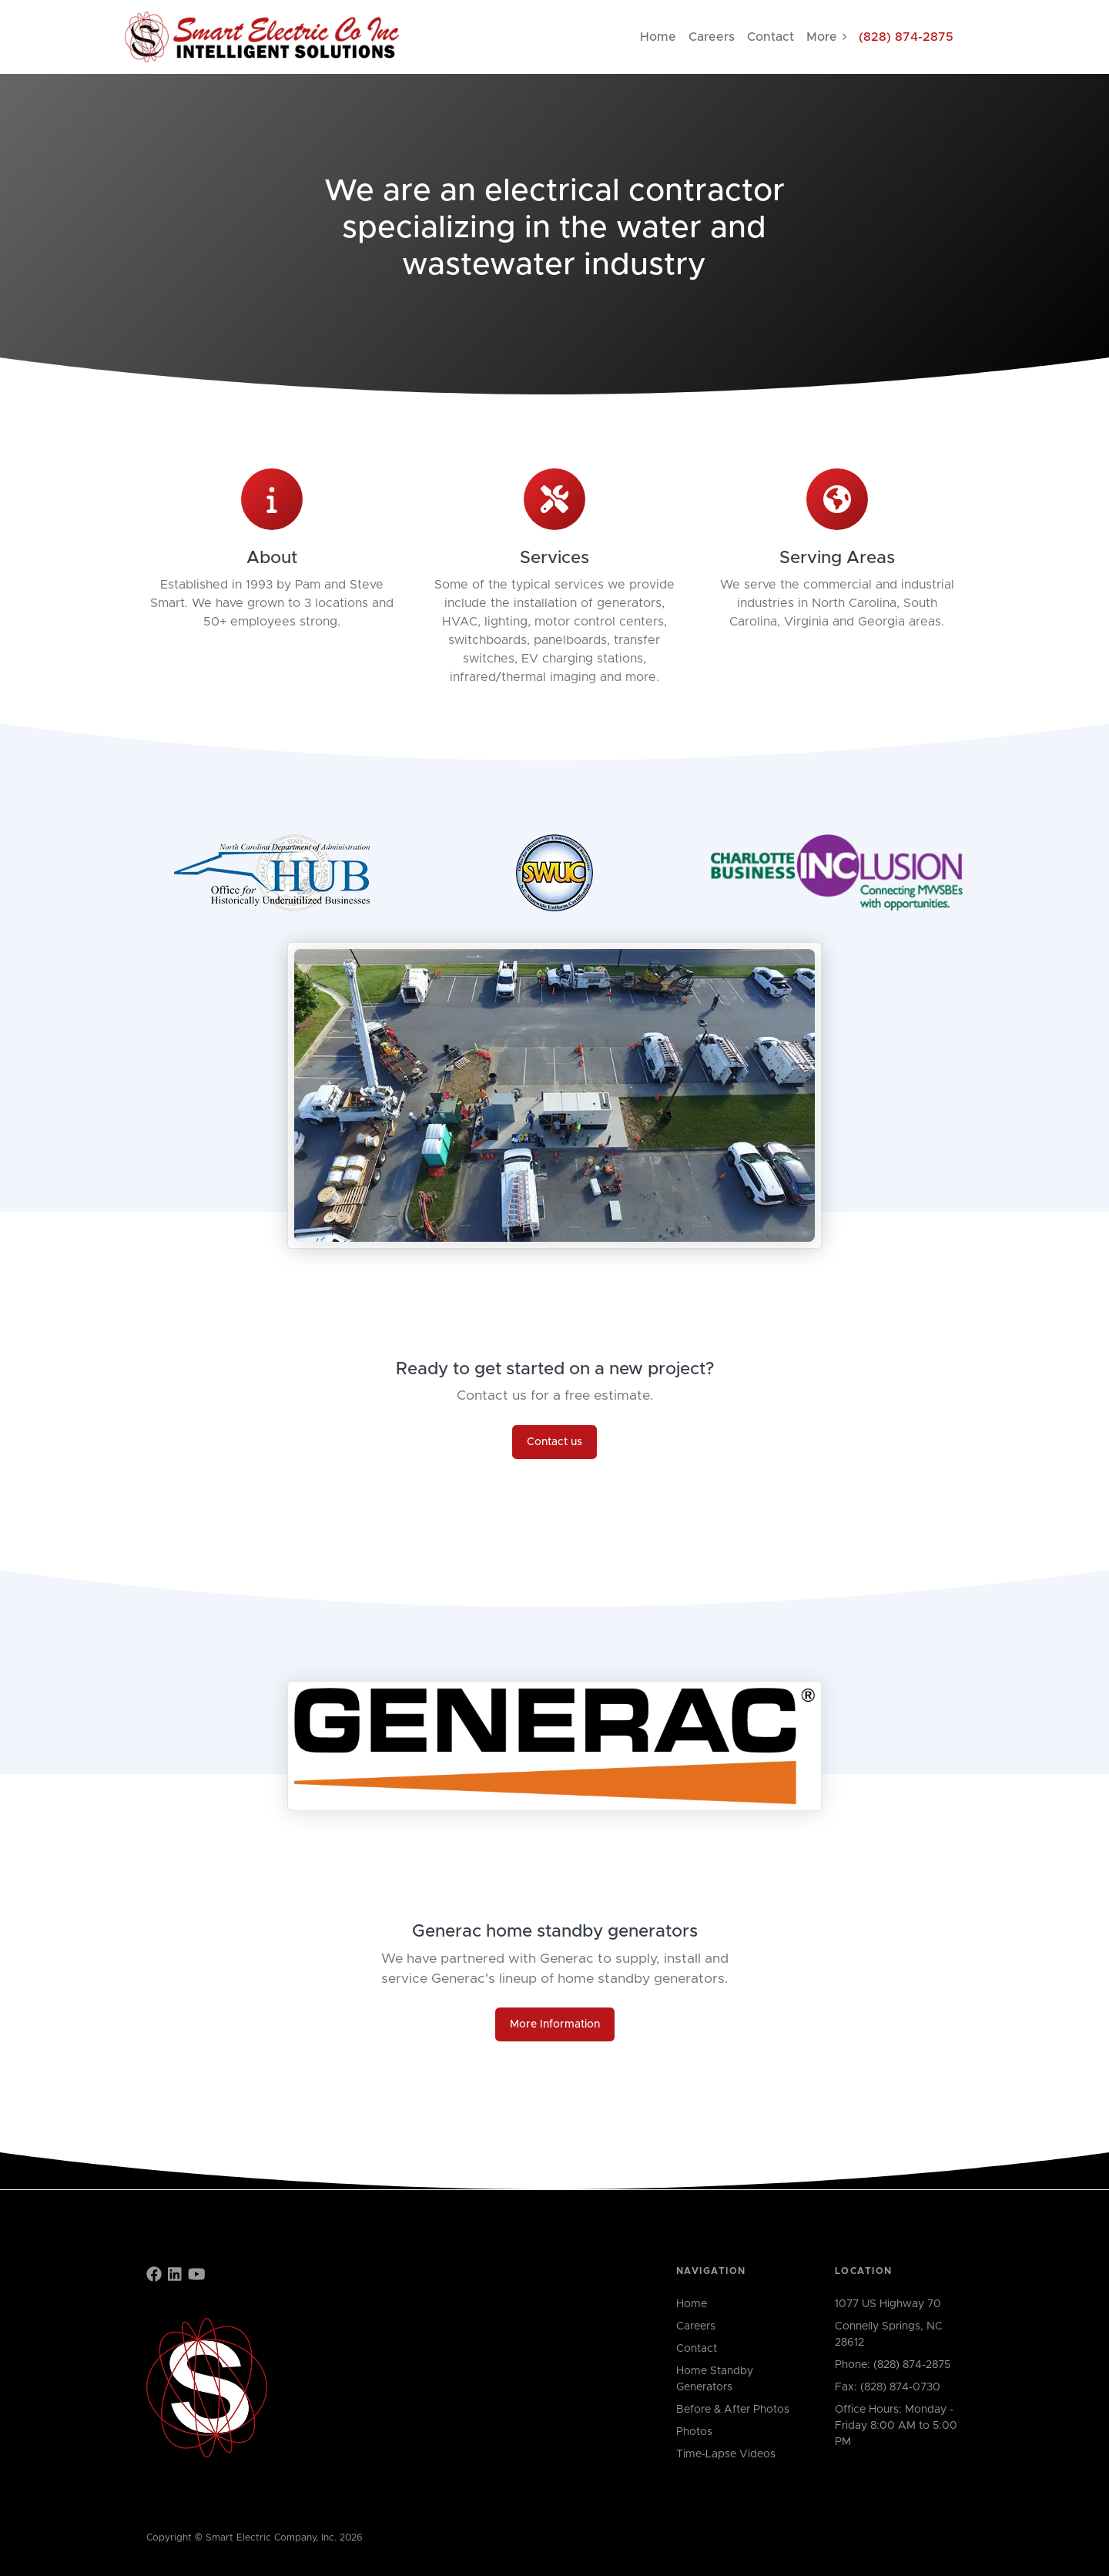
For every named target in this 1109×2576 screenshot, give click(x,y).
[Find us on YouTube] (197, 2275)
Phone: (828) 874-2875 (892, 2365)
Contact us (554, 1442)
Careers (712, 37)
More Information (555, 2024)
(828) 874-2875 (906, 37)
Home (658, 37)
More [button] (826, 37)
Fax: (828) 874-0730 (887, 2387)
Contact (770, 37)
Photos (694, 2432)
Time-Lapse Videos (726, 2454)
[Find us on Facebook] (154, 2275)
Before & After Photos (732, 2409)
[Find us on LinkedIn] (175, 2275)
